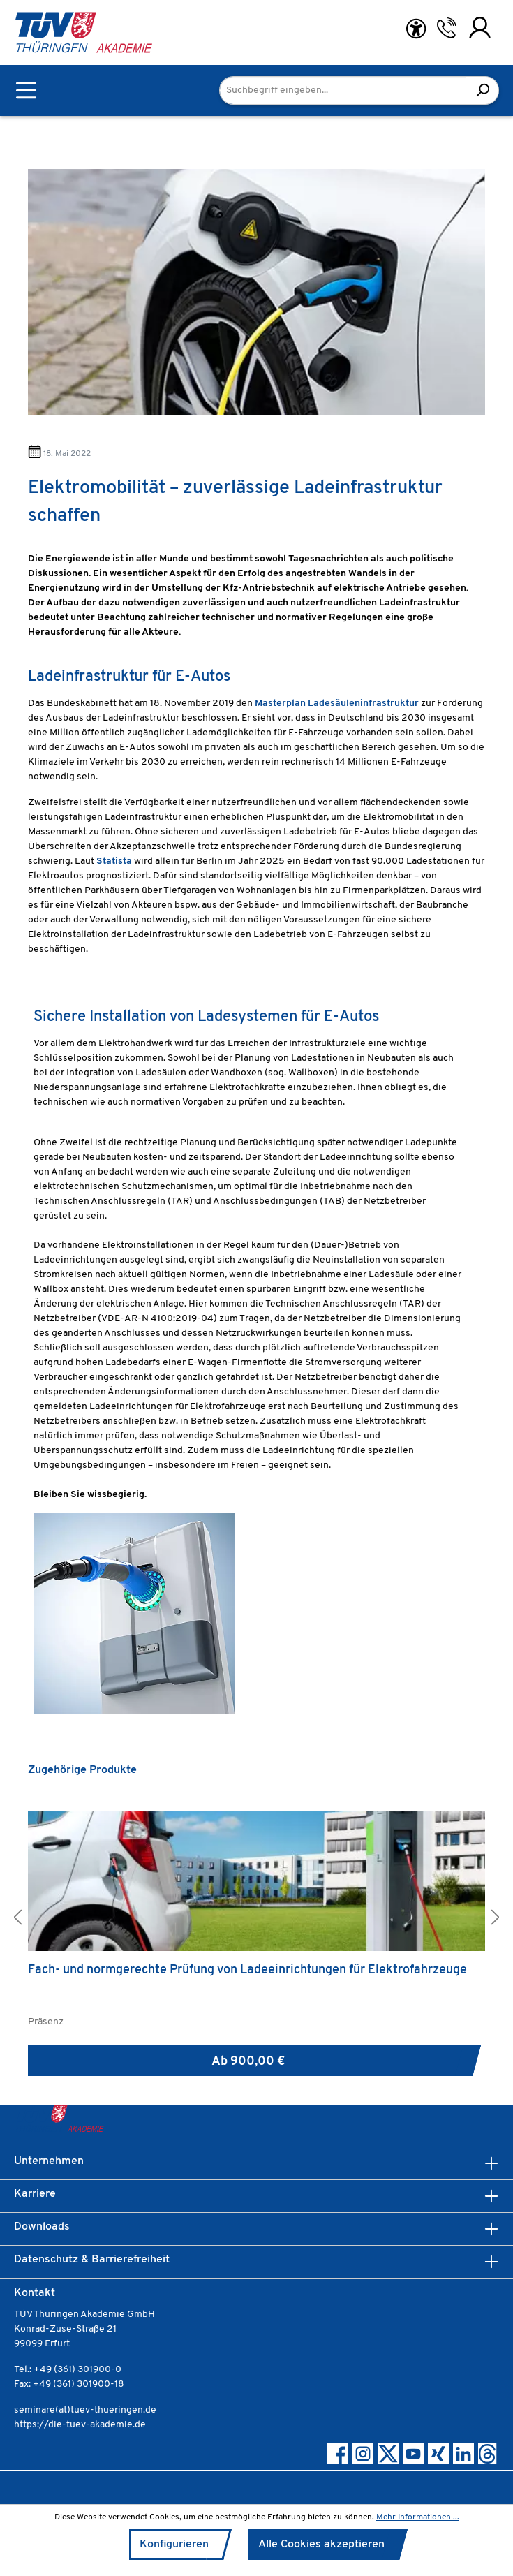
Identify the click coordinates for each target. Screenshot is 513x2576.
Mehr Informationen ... (417, 2517)
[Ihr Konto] (480, 28)
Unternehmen (49, 2161)
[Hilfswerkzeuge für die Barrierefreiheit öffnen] (416, 29)
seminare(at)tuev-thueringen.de (85, 2410)
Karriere (35, 2194)
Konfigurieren (174, 2544)
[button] (17, 1919)
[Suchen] (482, 90)
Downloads (42, 2226)
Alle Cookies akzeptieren (321, 2544)
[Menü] (26, 90)
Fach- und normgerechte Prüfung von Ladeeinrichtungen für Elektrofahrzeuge (247, 1970)
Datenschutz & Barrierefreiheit (92, 2259)
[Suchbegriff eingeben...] (343, 90)
